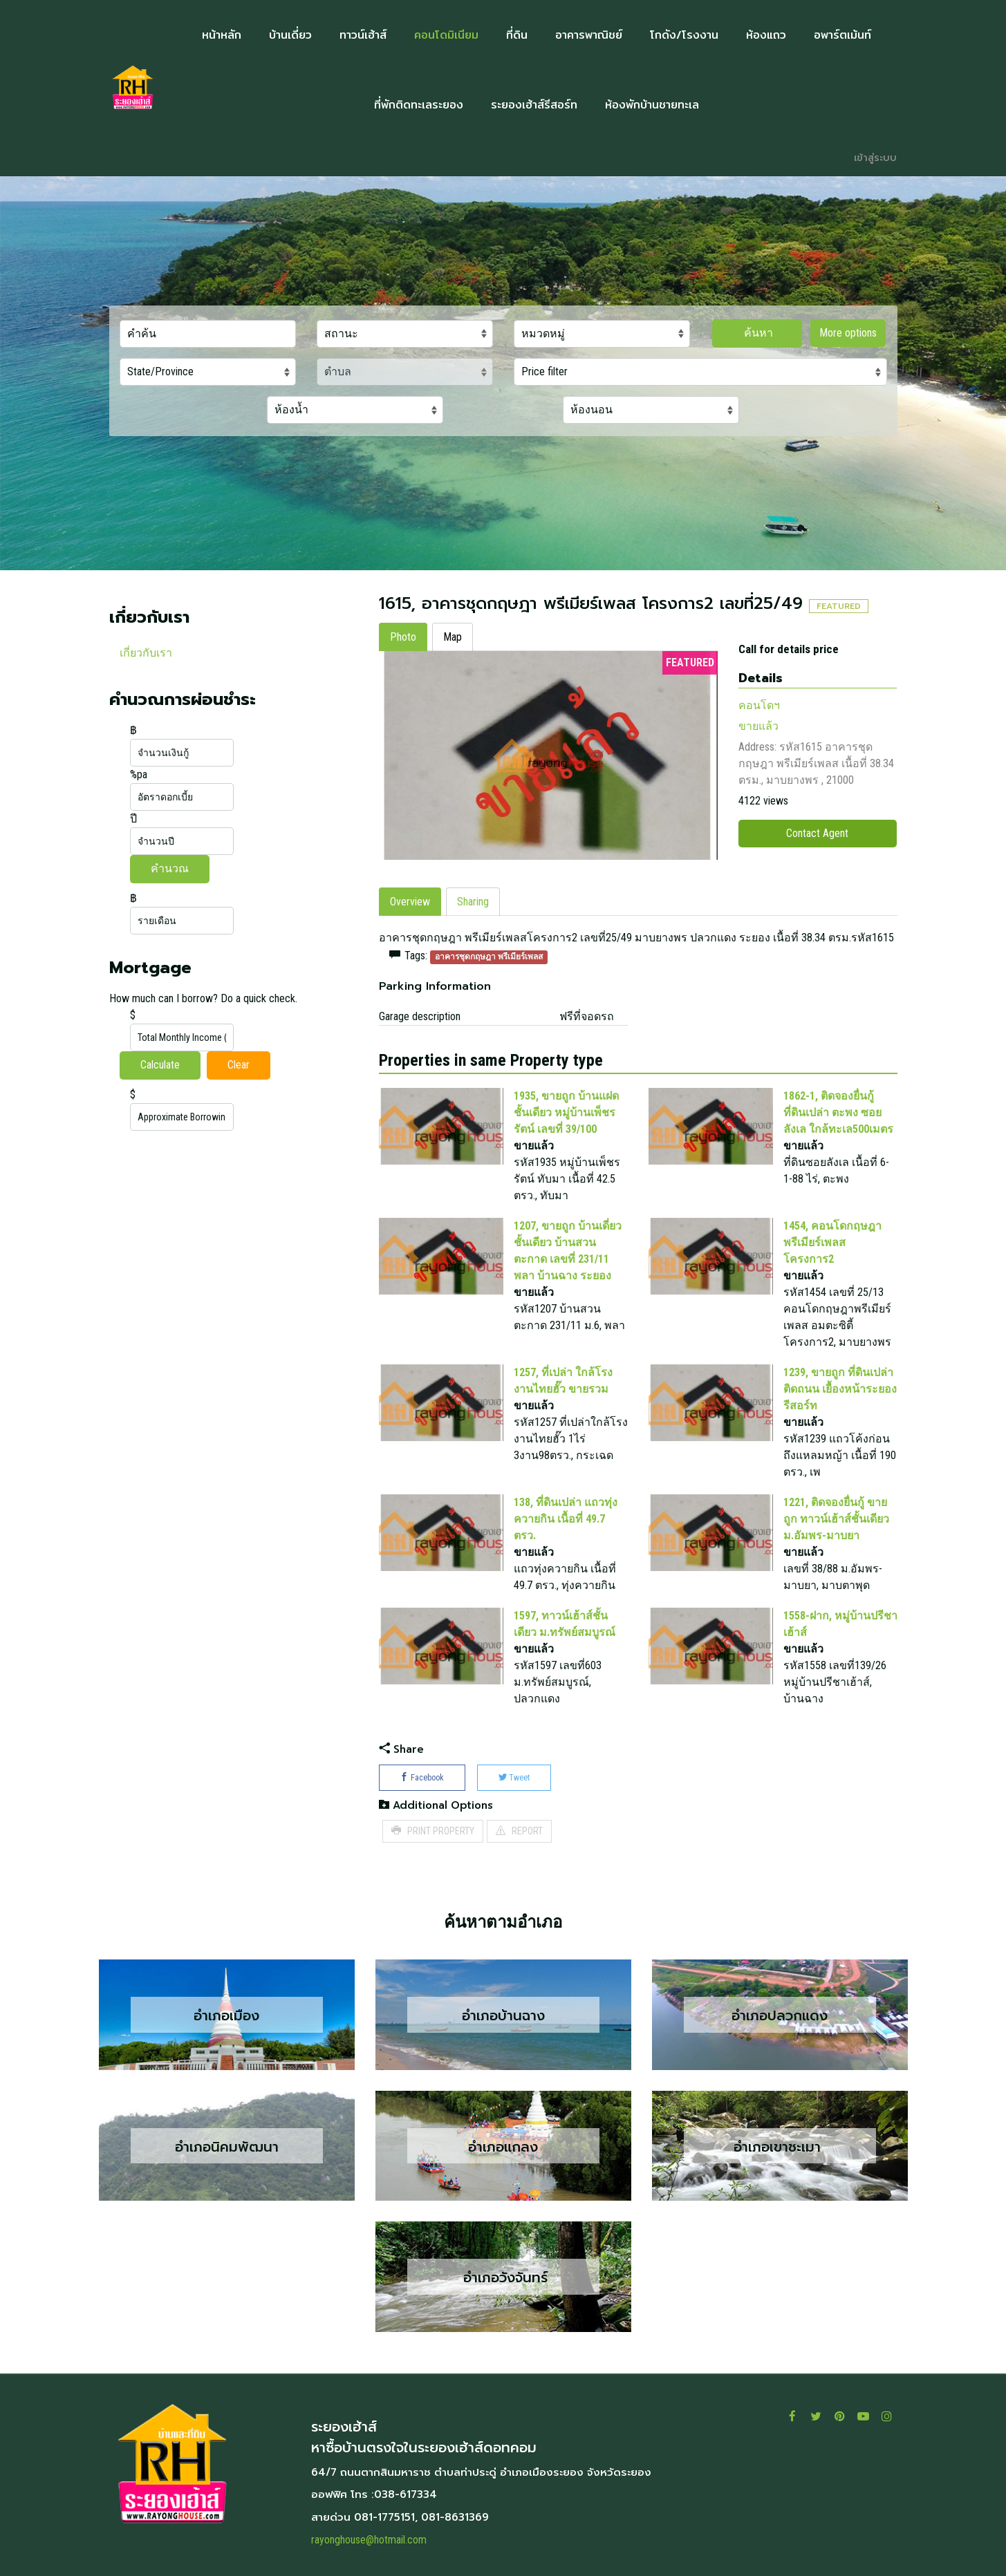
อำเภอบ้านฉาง (503, 2015)
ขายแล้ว (758, 726)
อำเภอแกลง (503, 2146)
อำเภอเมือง (226, 2015)
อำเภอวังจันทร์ (503, 2277)
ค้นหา (757, 332)
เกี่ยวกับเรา (146, 652)
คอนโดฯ (759, 705)
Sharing (473, 901)
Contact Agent (817, 833)
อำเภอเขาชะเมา (780, 2146)
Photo (403, 636)
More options (848, 332)
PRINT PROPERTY (432, 1830)
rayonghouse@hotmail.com (369, 2539)
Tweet (514, 1778)
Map (452, 636)
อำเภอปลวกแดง (780, 2015)
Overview (410, 901)
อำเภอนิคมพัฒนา (227, 2146)
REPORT (519, 1830)
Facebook (422, 1778)
